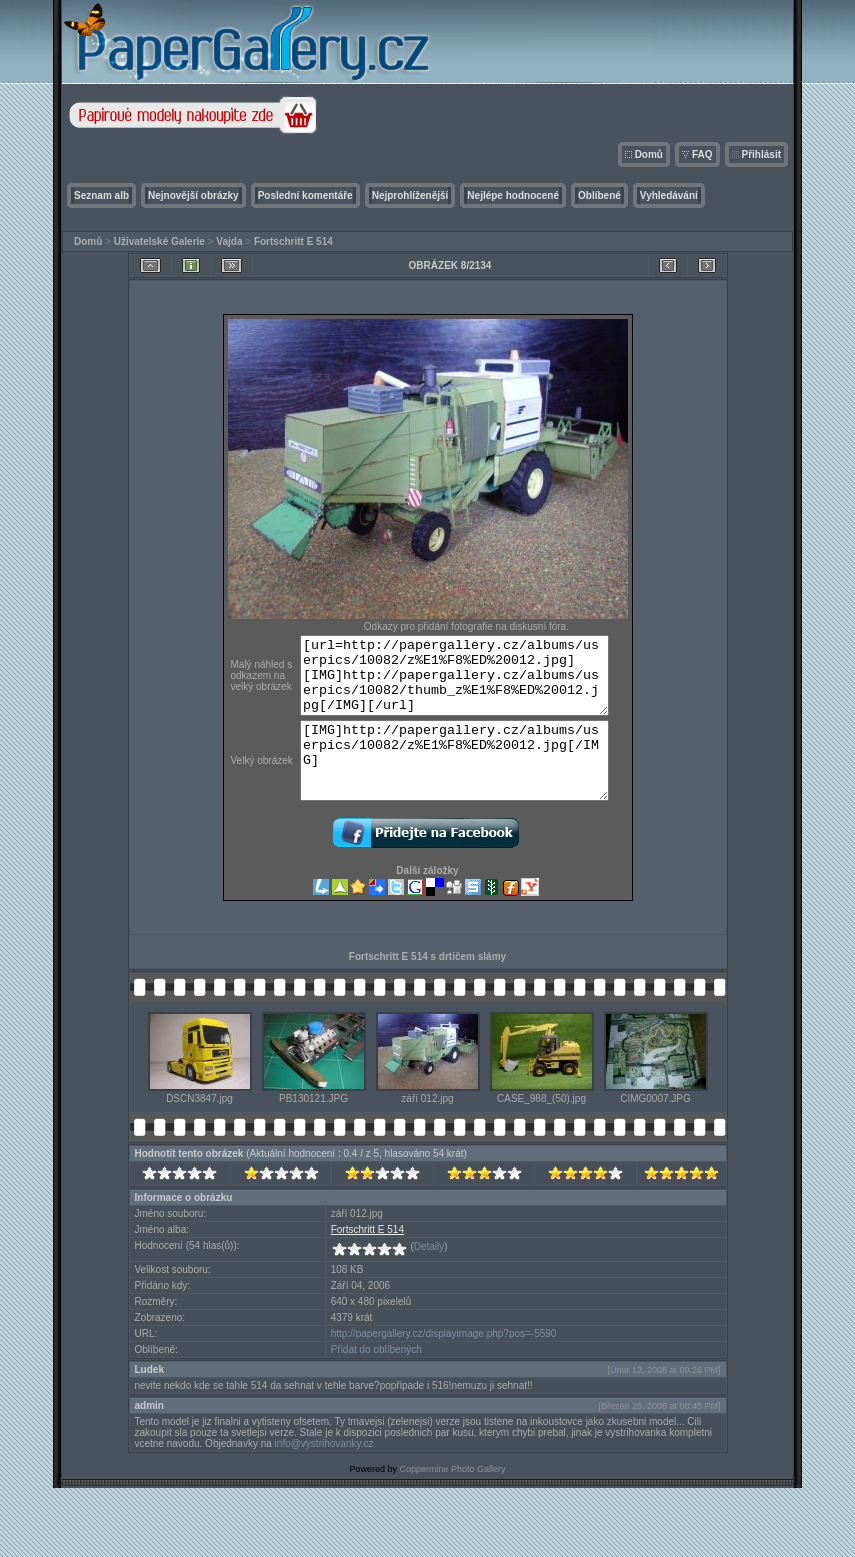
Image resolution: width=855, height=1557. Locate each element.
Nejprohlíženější (410, 195)
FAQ (702, 154)
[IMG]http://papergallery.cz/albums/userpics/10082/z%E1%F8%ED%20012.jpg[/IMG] (460, 783)
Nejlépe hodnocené (513, 195)
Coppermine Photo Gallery (452, 1499)
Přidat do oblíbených (376, 1379)
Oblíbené (599, 195)
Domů (649, 154)
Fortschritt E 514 (293, 241)
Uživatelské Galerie (159, 241)
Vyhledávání (669, 195)
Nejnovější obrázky (193, 195)
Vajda (229, 241)
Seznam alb (101, 195)
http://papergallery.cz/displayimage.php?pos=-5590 (444, 1363)
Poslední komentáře (305, 195)
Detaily (429, 1276)
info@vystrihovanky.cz (324, 1473)
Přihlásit (761, 154)
